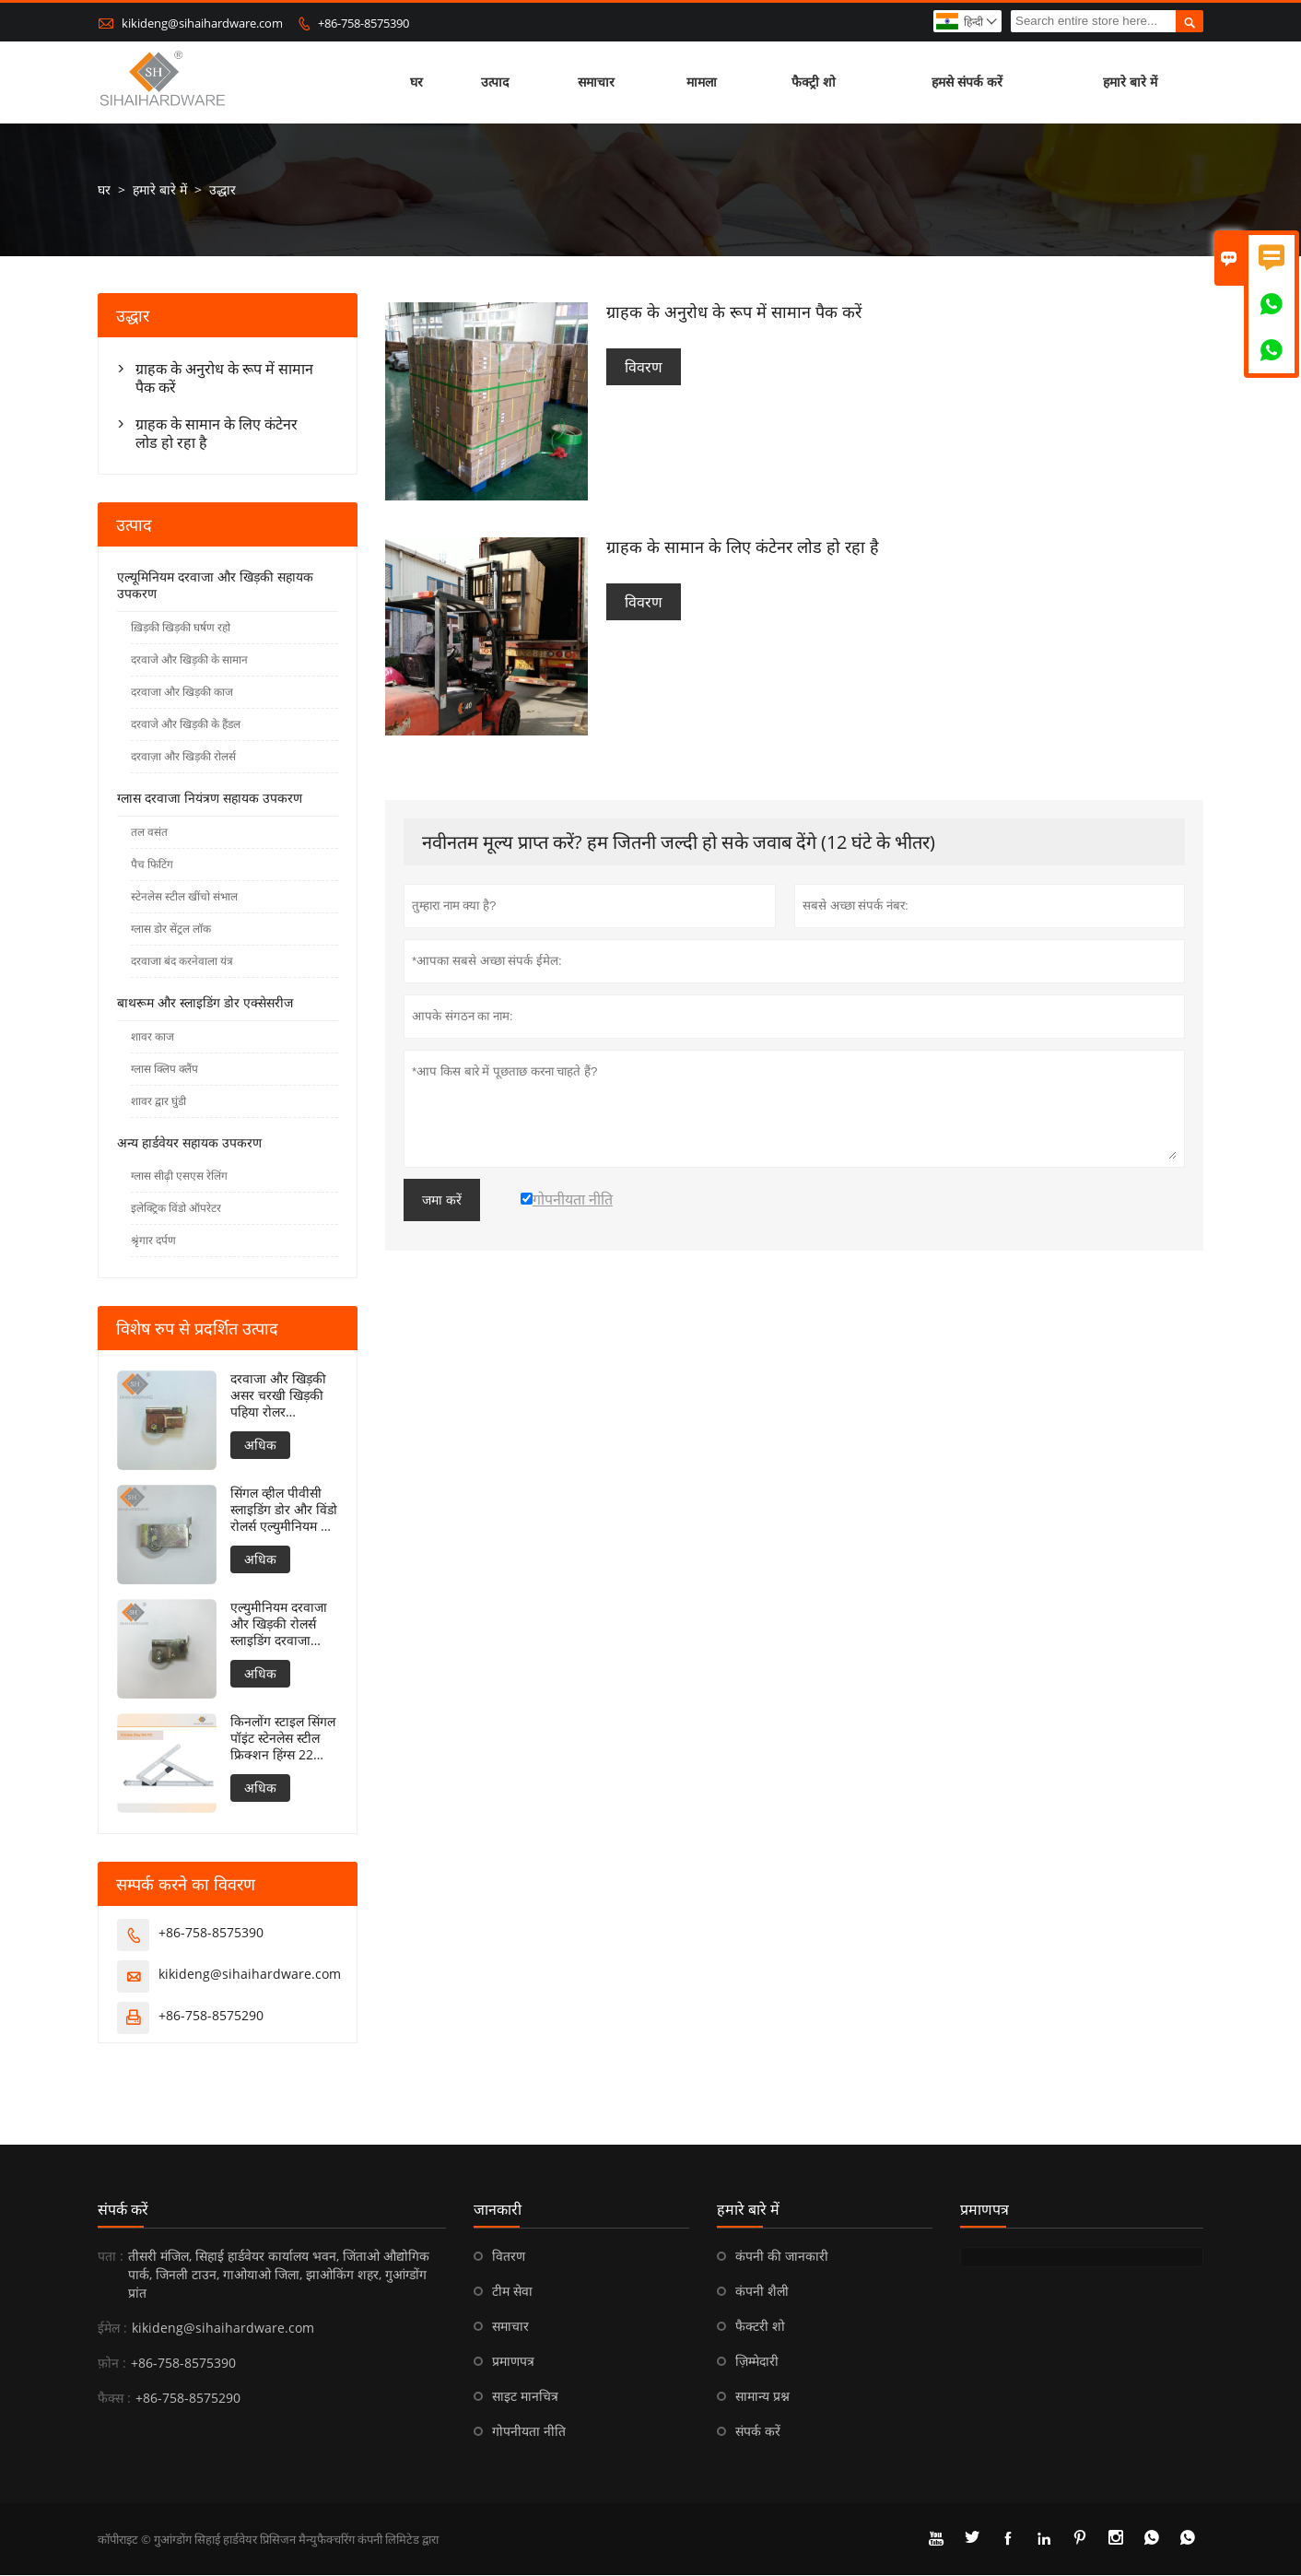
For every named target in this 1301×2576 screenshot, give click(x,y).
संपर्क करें (123, 2210)
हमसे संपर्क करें (967, 82)
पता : (110, 2256)
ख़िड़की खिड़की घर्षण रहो (180, 628)
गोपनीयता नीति (529, 2432)
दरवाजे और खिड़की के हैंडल (185, 725)
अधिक (260, 1445)
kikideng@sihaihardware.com (202, 23)
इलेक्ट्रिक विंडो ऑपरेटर (176, 1209)
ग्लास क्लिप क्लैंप (164, 1069)
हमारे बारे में (1130, 82)
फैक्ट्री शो (813, 82)
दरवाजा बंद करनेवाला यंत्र (182, 962)
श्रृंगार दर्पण (153, 1241)
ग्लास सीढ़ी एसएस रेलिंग (179, 1176)
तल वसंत (149, 833)
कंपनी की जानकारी (781, 2256)
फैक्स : (114, 2398)
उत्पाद (495, 82)
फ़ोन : (112, 2363)
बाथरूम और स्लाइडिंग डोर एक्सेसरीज (205, 1003)
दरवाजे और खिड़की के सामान (189, 660)
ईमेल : (112, 2328)
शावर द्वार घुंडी (158, 1102)
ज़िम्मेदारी (757, 2361)
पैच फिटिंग (152, 865)
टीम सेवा (512, 2291)
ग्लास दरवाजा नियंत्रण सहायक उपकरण (209, 798)
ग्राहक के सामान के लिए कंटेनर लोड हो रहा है (216, 434)
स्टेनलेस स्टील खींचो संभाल (184, 897)
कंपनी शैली (762, 2291)
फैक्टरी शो (760, 2326)
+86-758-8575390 (363, 23)
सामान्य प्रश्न (762, 2396)
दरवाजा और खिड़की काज (182, 692)
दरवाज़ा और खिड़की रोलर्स (183, 757)
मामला (701, 82)
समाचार (597, 82)
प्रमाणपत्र (513, 2361)
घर (416, 82)
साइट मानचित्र (525, 2396)
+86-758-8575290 (211, 2016)
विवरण (643, 368)
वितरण (508, 2256)
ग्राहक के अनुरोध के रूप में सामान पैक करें (224, 378)
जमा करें (442, 1200)
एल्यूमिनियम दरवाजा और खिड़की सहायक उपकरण (215, 586)
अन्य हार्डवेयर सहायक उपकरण (189, 1143)
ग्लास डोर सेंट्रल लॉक (171, 929)
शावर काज (152, 1037)
